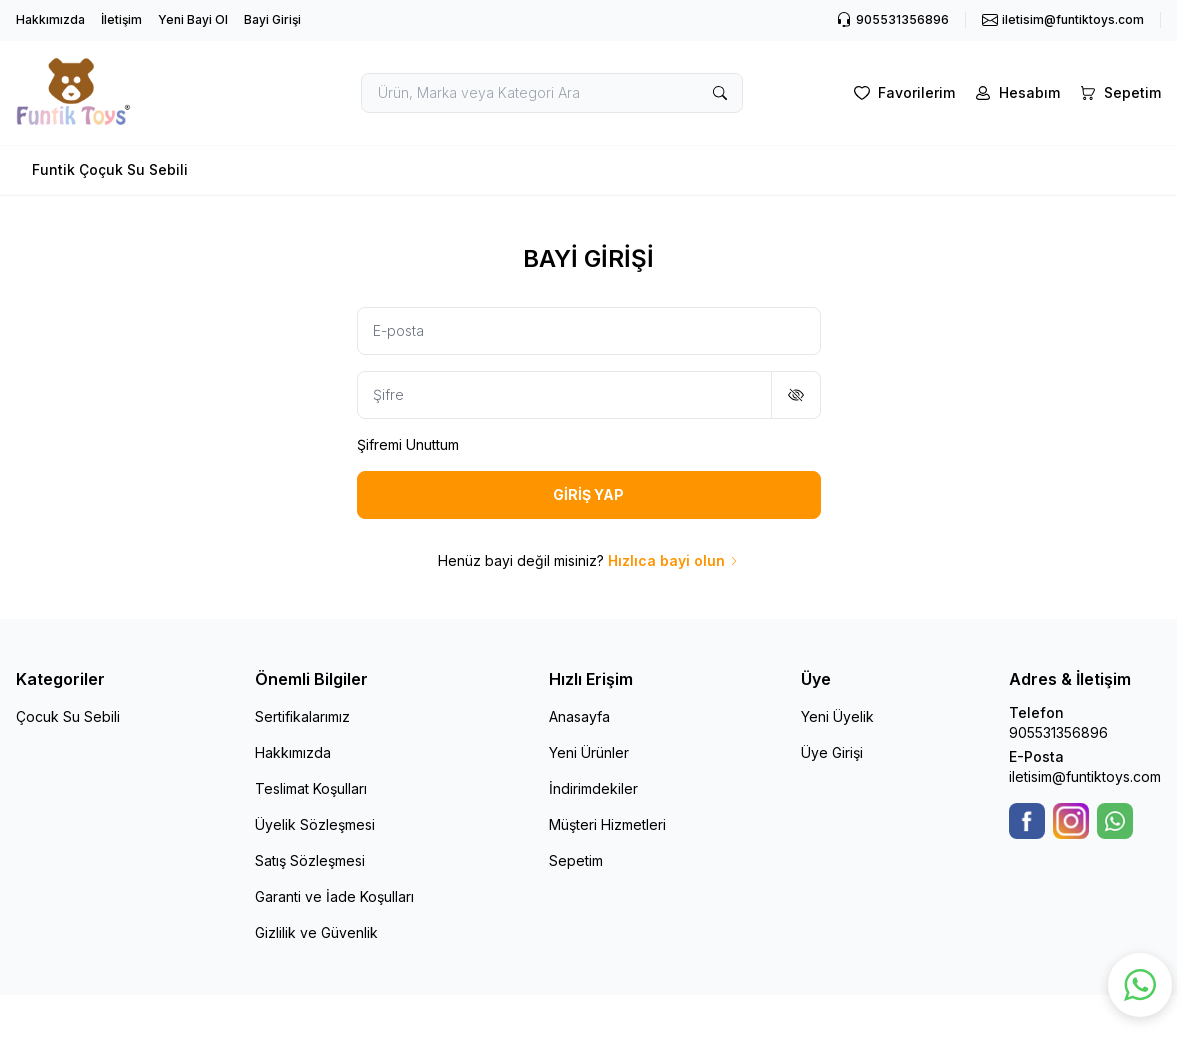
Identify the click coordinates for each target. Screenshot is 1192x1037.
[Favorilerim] (902, 93)
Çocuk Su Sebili (68, 716)
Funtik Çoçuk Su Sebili (110, 169)
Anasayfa (579, 716)
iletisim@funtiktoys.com (1085, 776)
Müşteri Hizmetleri (607, 824)
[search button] (720, 93)
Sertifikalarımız (302, 716)
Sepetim (576, 860)
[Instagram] (1071, 821)
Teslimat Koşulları (311, 788)
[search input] (552, 93)
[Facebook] (1027, 821)
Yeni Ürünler (589, 752)
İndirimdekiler (593, 788)
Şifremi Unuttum (408, 444)
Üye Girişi (832, 752)
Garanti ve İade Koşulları (334, 896)
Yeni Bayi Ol (193, 19)
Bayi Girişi (272, 19)
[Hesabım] (1015, 93)
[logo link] (135, 93)
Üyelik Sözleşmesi (315, 824)
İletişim (121, 19)
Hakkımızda (50, 19)
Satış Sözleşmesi (310, 860)
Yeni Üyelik (837, 716)
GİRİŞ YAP (588, 494)
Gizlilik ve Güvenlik (316, 932)
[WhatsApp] (1115, 821)
